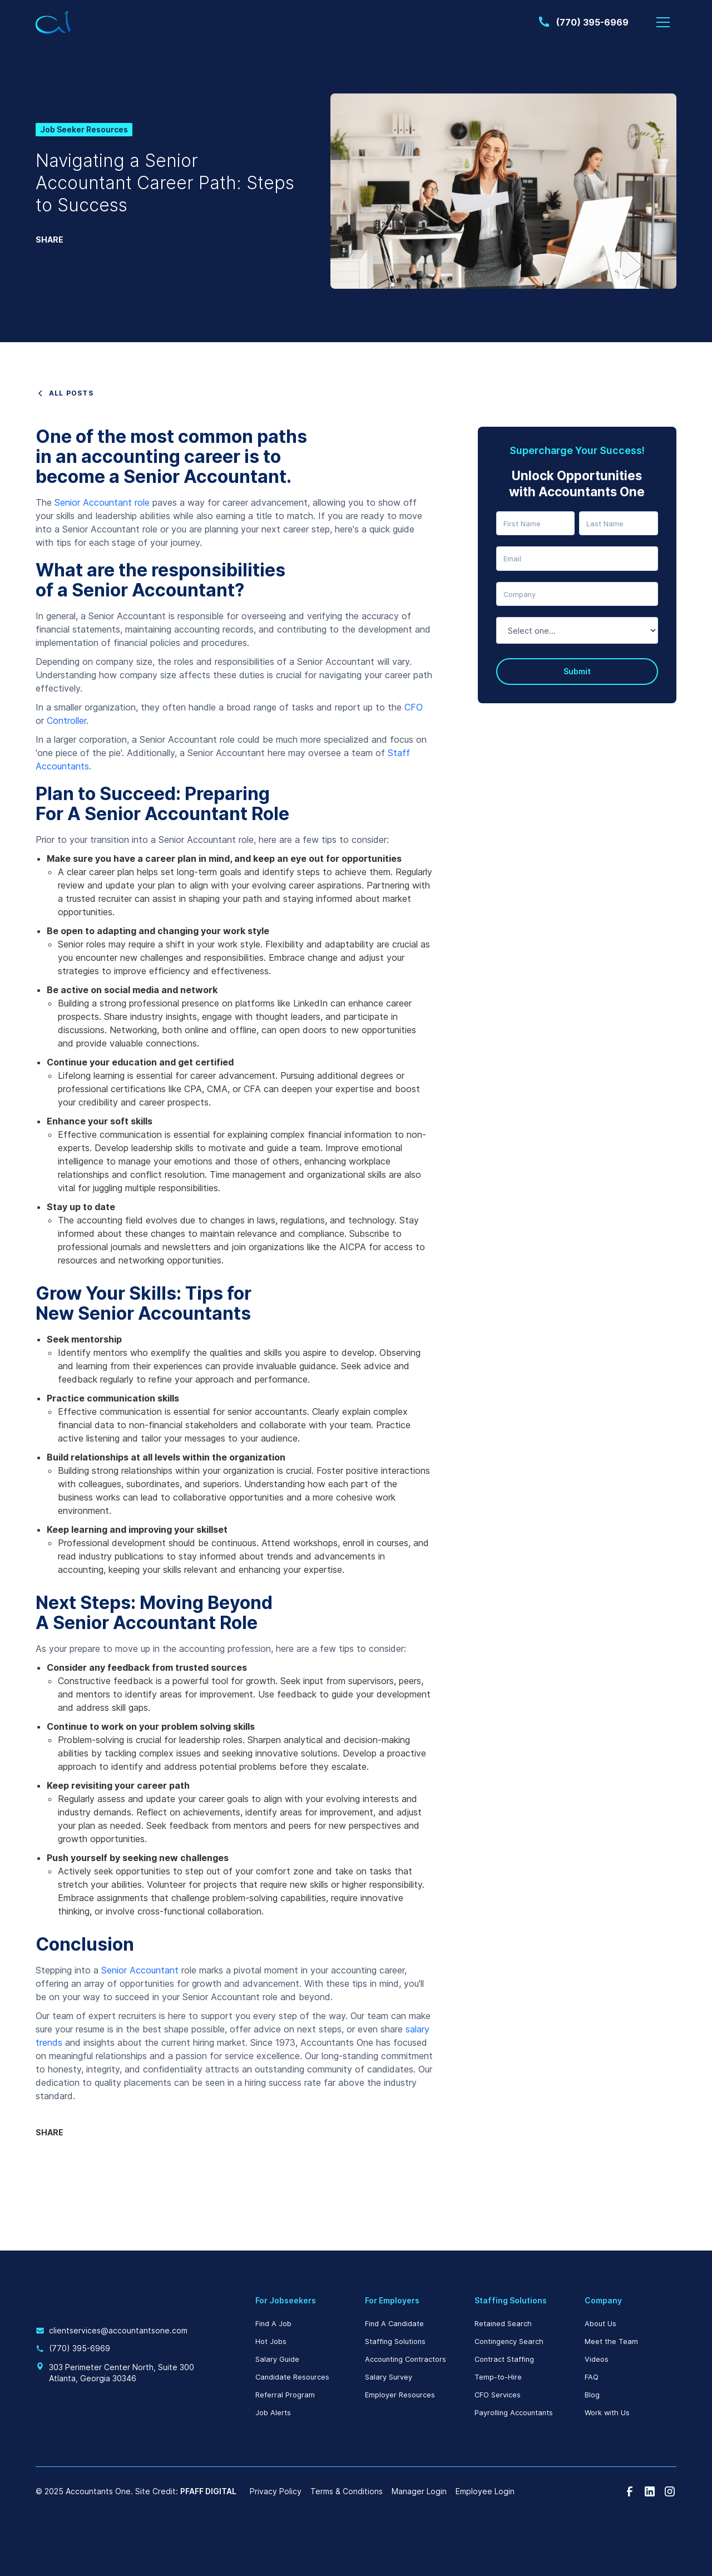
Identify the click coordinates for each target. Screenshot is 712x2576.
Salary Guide (277, 2359)
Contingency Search (508, 2341)
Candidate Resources (292, 2377)
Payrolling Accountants (513, 2413)
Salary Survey (388, 2377)
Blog (592, 2395)
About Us (600, 2324)
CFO (413, 707)
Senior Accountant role (102, 502)
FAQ (592, 2377)
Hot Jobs (270, 2341)
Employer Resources (400, 2395)
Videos (597, 2359)
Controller (66, 720)
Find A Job (273, 2324)
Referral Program (285, 2395)
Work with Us (607, 2413)
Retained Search (503, 2324)
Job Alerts (273, 2413)
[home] (53, 22)
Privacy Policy (275, 2491)
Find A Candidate (394, 2324)
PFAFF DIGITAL (208, 2491)
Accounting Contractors (405, 2359)
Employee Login (485, 2491)
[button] (663, 22)
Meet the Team (611, 2341)
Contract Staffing (504, 2359)
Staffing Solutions (395, 2341)
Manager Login (419, 2491)
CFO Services (497, 2395)
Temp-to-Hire (498, 2377)
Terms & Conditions (346, 2491)
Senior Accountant (140, 1970)
